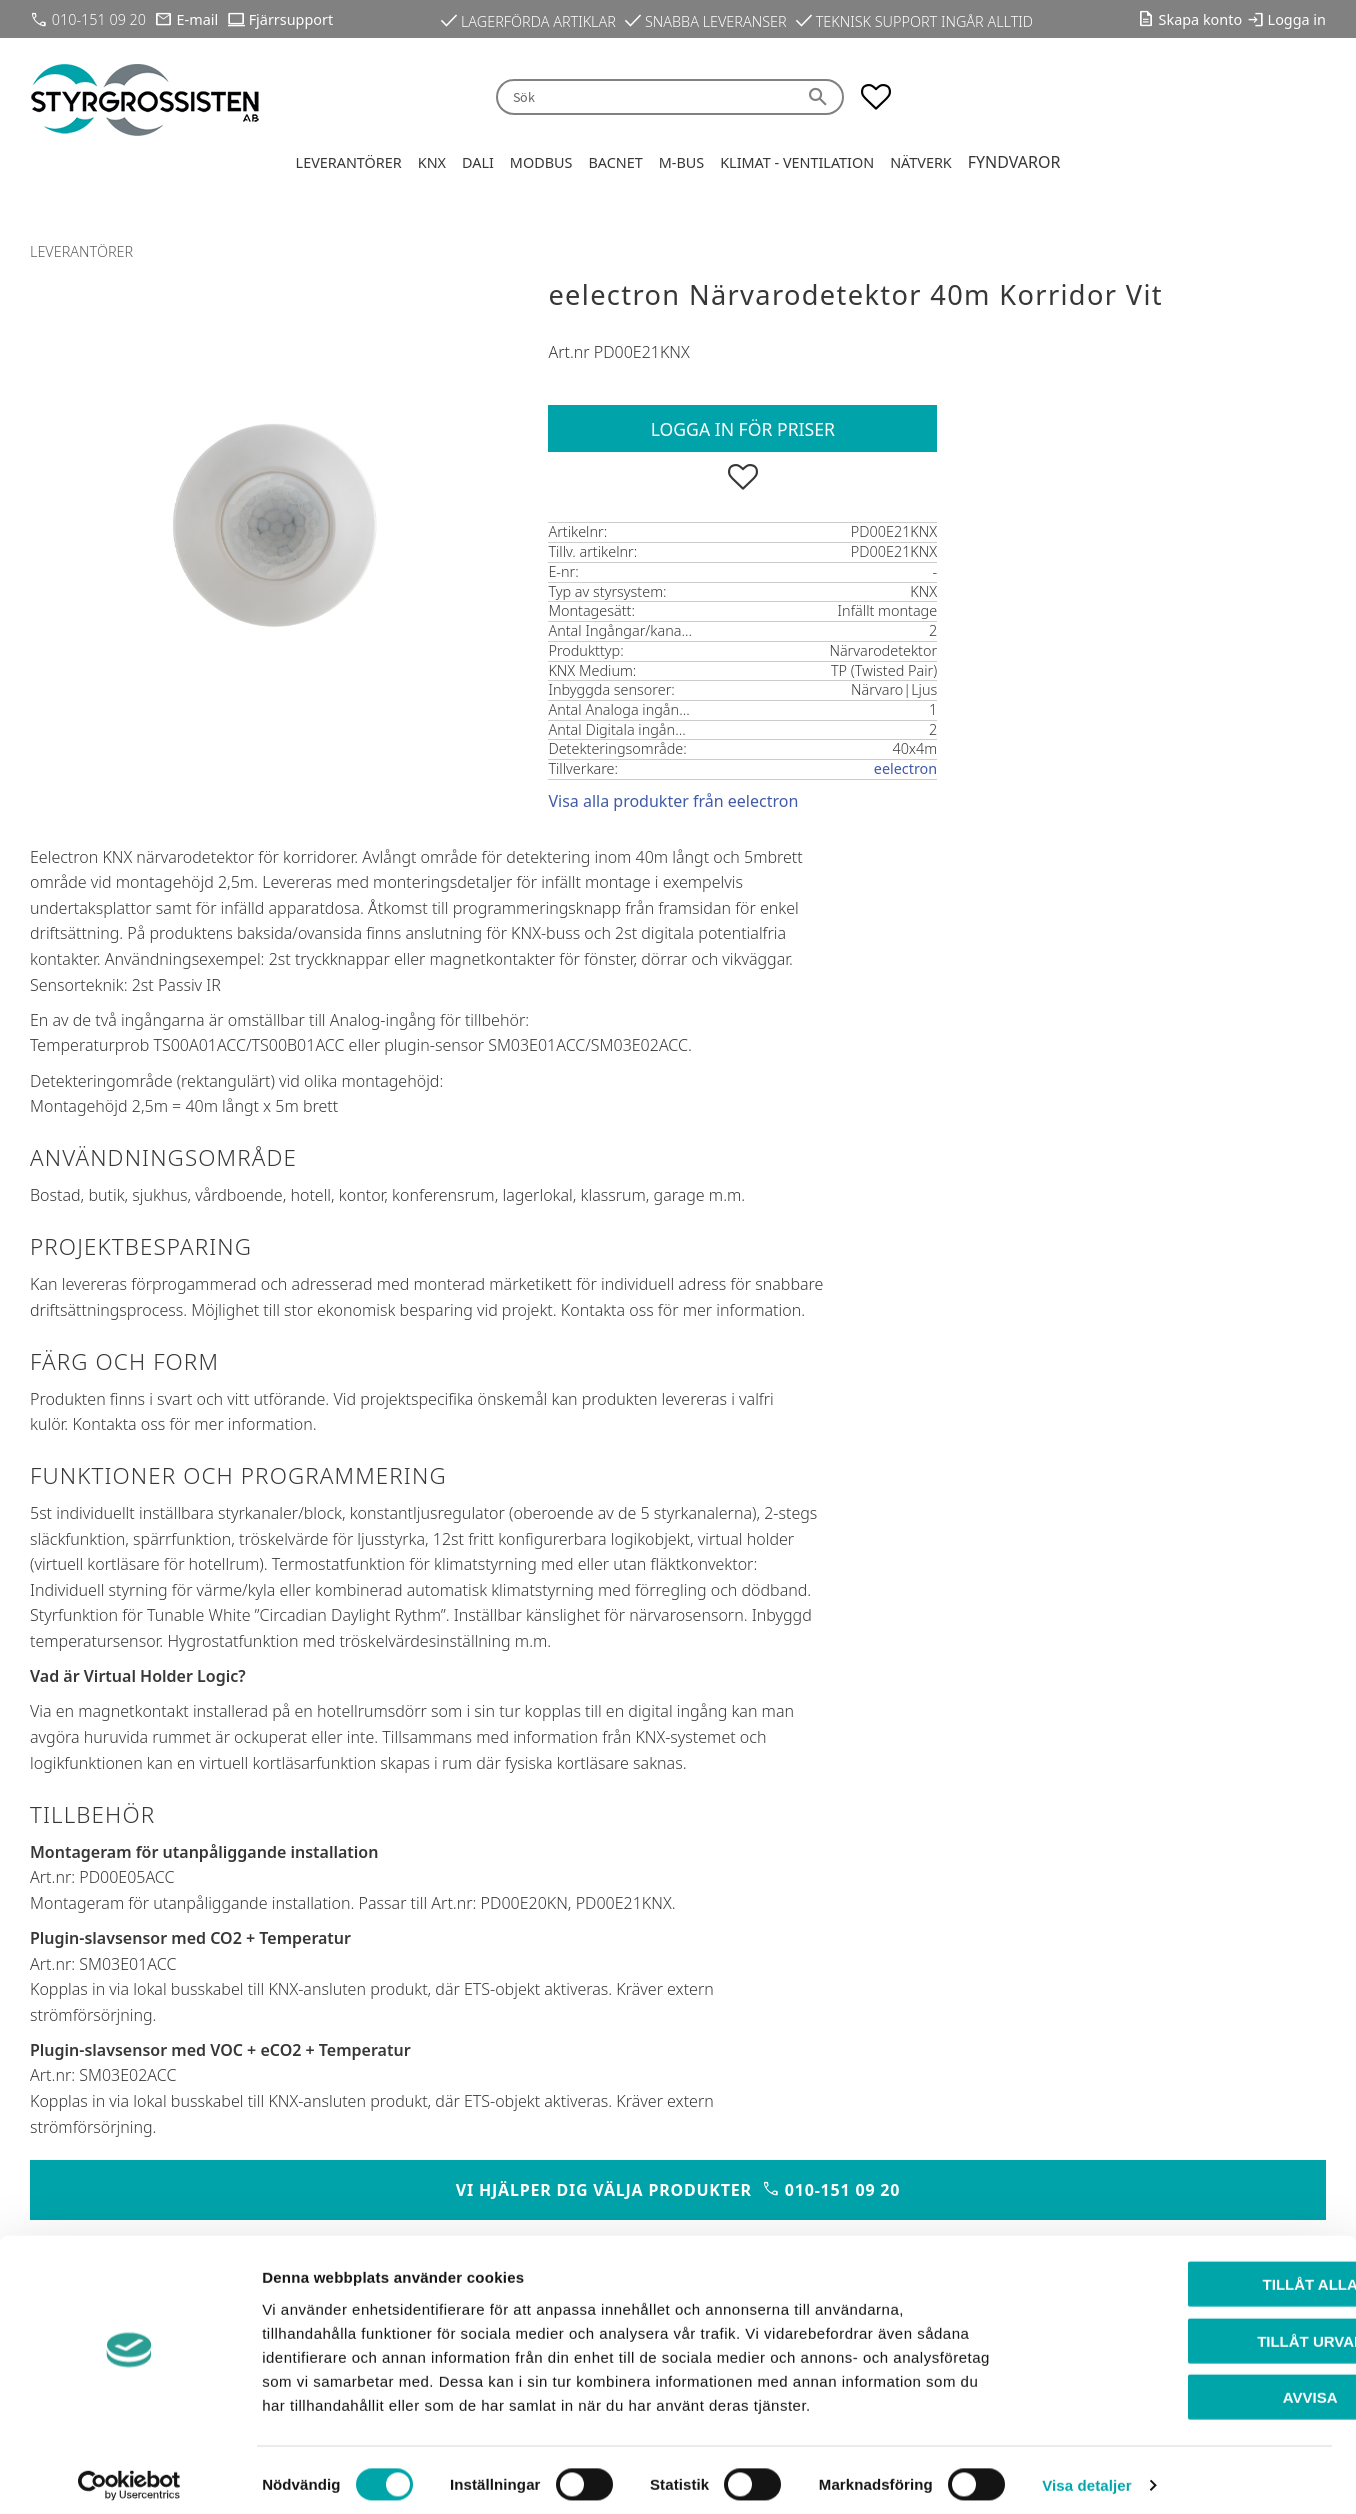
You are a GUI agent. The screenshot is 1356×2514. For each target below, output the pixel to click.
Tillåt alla (1188, 2273)
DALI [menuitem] (478, 162)
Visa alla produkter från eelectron (673, 801)
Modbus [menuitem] (541, 162)
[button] (876, 97)
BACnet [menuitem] (615, 162)
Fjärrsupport (291, 19)
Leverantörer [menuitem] (349, 162)
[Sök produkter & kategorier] (646, 97)
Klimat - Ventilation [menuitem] (797, 162)
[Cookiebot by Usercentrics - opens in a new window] (129, 2475)
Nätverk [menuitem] (921, 162)
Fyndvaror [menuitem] (1014, 162)
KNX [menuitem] (432, 162)
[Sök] (821, 97)
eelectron (905, 768)
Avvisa (1189, 2386)
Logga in (1297, 19)
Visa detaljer (1086, 2474)
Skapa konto (1201, 19)
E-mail (198, 19)
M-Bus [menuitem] (681, 162)
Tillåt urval (1189, 2330)
